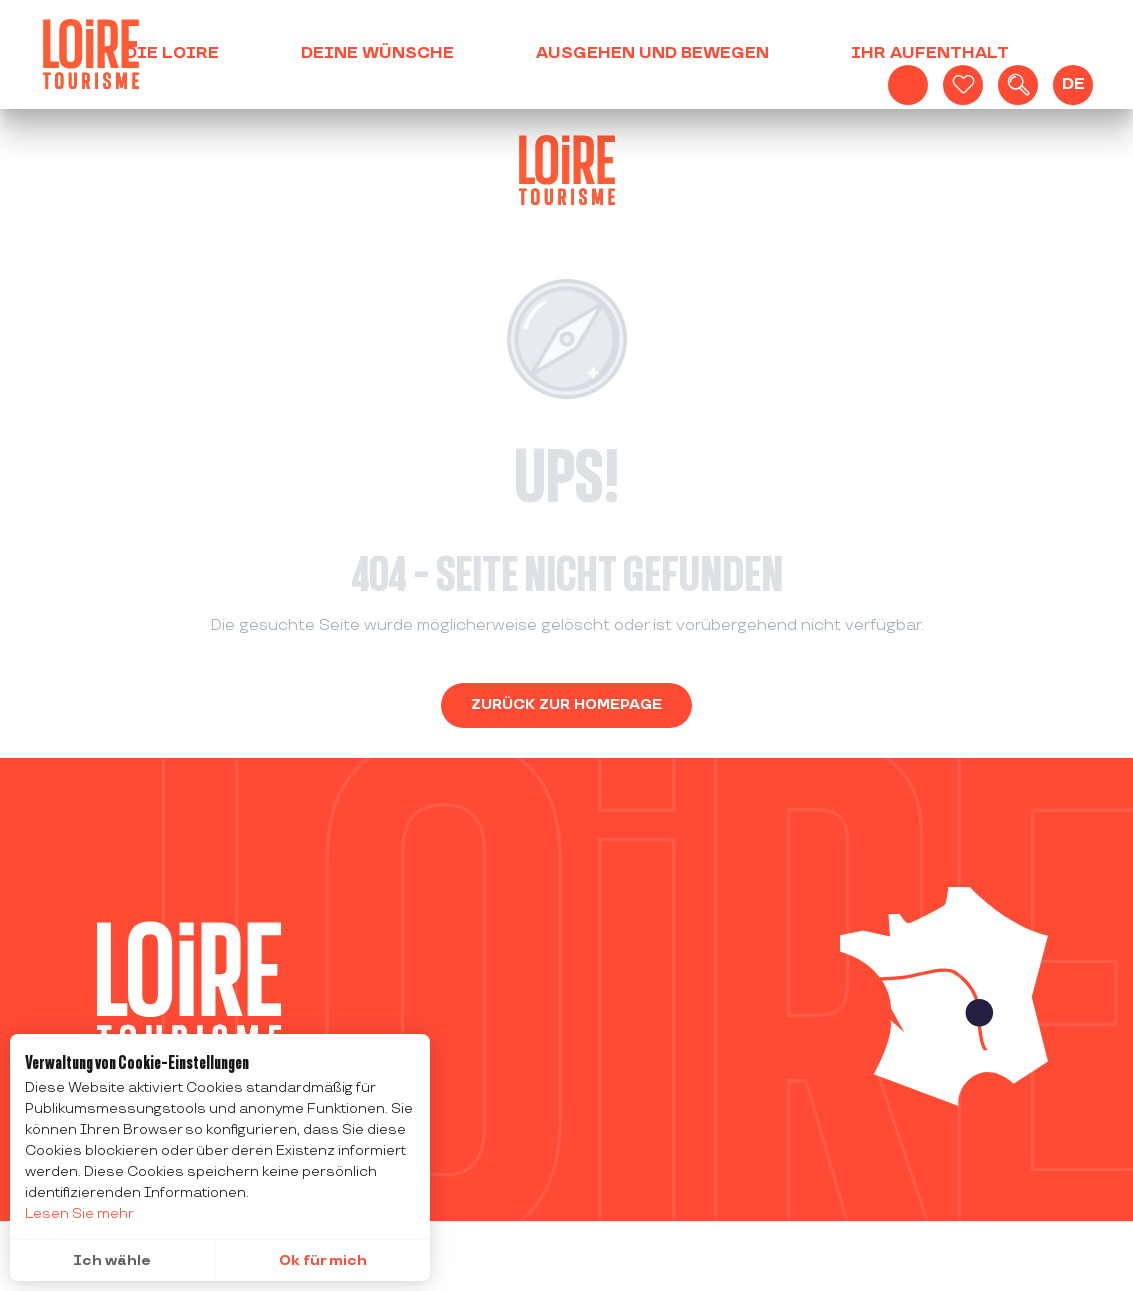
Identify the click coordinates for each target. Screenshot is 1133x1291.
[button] (1018, 85)
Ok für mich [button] (323, 1260)
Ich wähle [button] (112, 1260)
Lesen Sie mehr (79, 1213)
